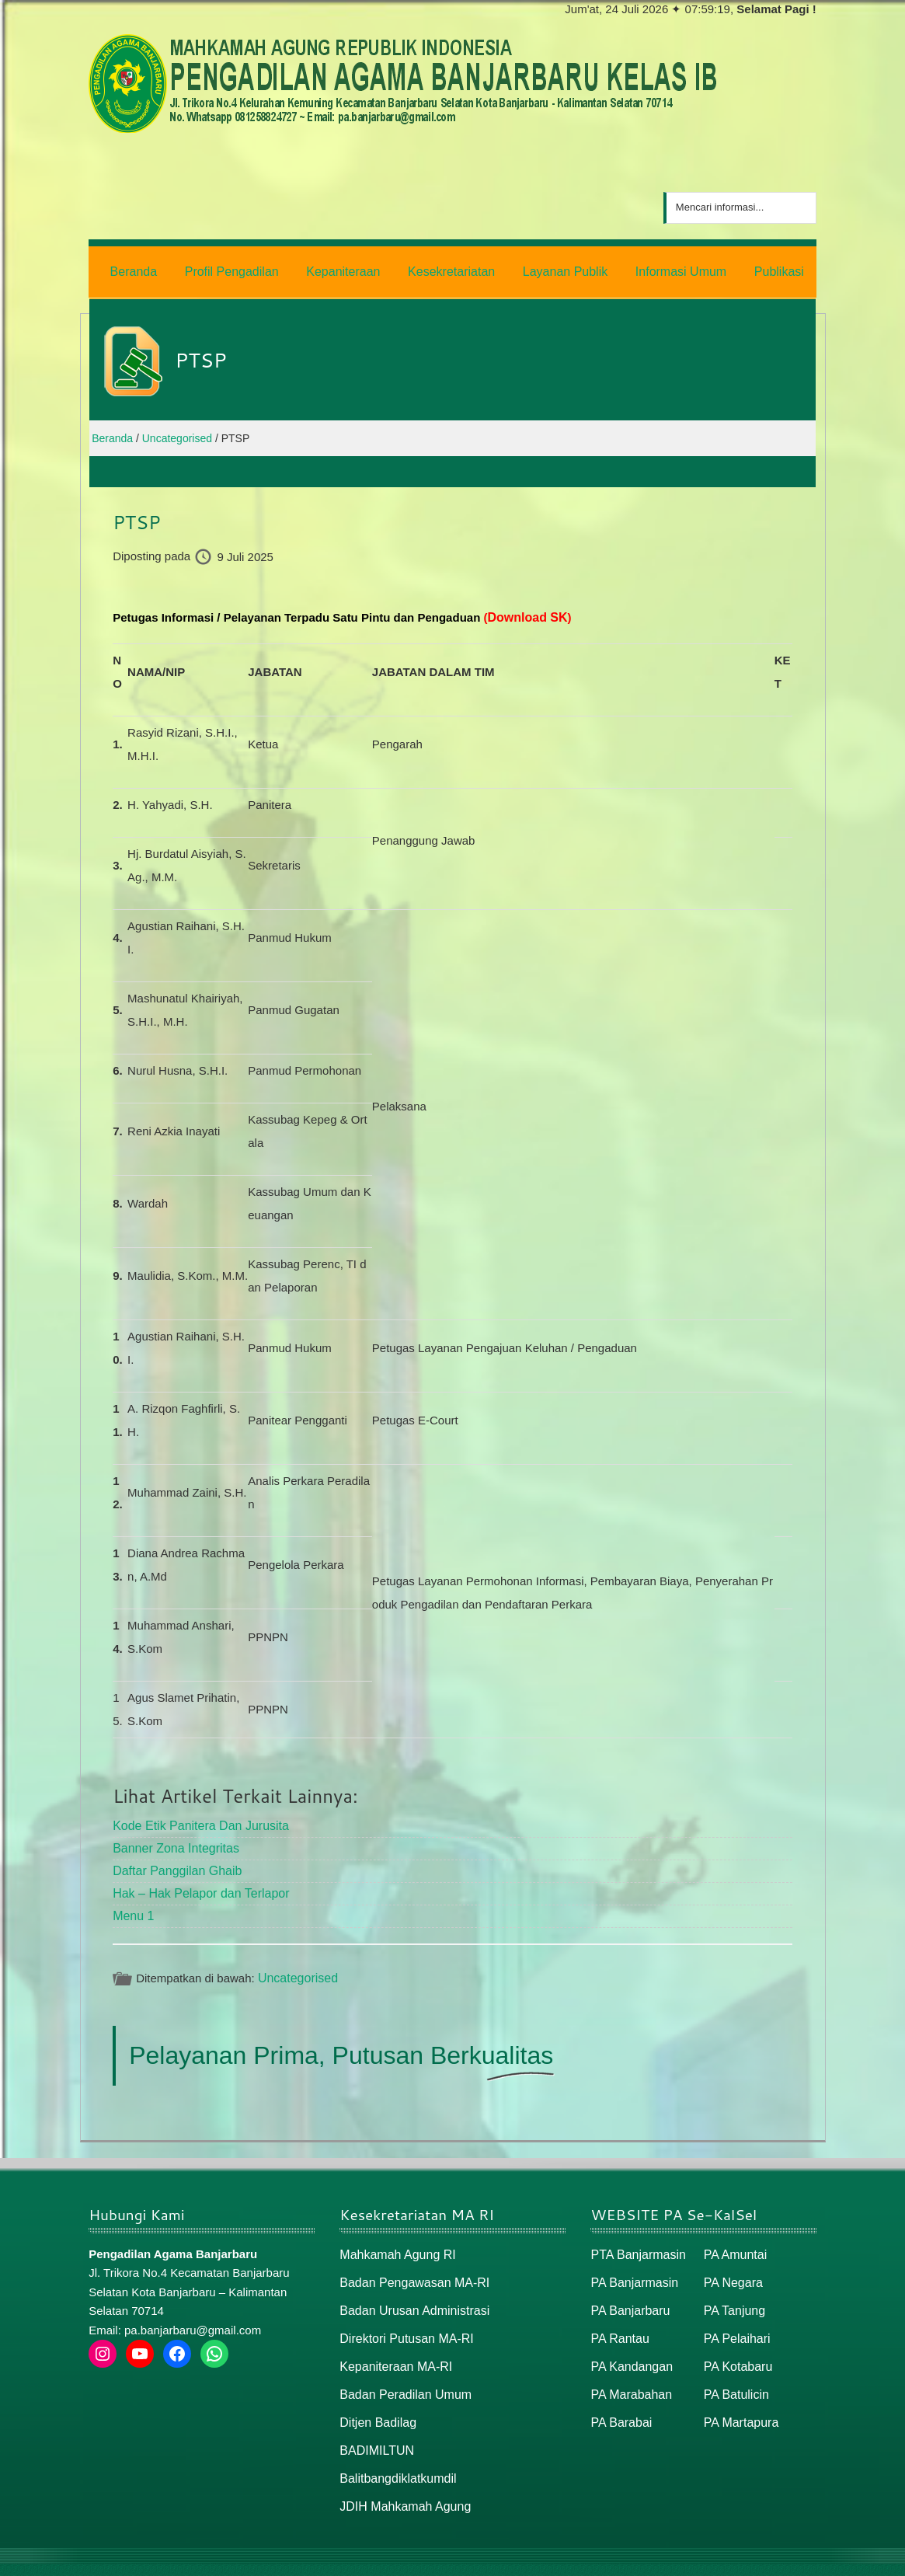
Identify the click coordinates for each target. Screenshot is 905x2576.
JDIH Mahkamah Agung (400, 2483)
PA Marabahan (628, 2376)
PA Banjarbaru (627, 2295)
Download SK (524, 612)
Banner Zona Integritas (172, 1840)
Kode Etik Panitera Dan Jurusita (195, 1819)
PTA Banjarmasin (635, 2242)
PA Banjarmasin (631, 2269)
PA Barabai (619, 2403)
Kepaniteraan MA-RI (392, 2349)
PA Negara (731, 2269)
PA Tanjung (733, 2295)
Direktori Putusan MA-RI (402, 2322)
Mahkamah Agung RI (393, 2242)
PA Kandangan (628, 2349)
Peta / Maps (780, 2558)
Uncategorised (295, 1966)
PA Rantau (618, 2322)
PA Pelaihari (735, 2322)
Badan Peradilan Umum (401, 2376)
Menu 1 (132, 1905)
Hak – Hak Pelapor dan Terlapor (195, 1883)
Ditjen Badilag (375, 2403)
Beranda (656, 2558)
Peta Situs (714, 2558)
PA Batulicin (734, 2376)
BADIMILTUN (374, 2429)
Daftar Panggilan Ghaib (173, 1862)
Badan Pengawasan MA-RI (409, 2269)
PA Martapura (739, 2403)
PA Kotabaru (736, 2349)
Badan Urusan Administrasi (409, 2295)
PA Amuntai (733, 2242)
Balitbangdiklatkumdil (394, 2456)
